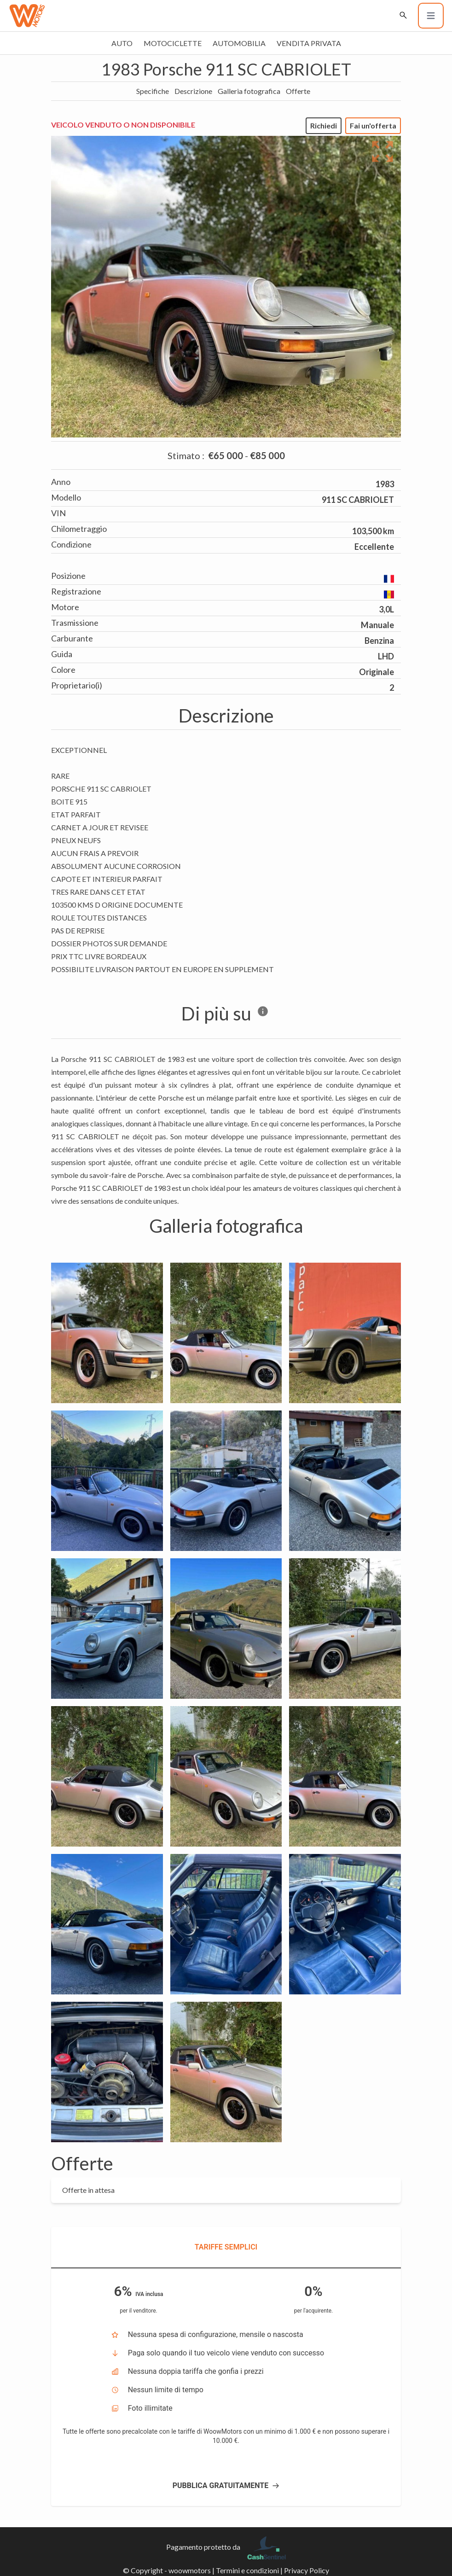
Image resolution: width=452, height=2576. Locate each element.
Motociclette (173, 43)
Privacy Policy (306, 2570)
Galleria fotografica (249, 91)
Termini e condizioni (247, 2570)
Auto (122, 43)
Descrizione (193, 91)
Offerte (298, 91)
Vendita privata (309, 43)
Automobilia (239, 43)
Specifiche (152, 91)
